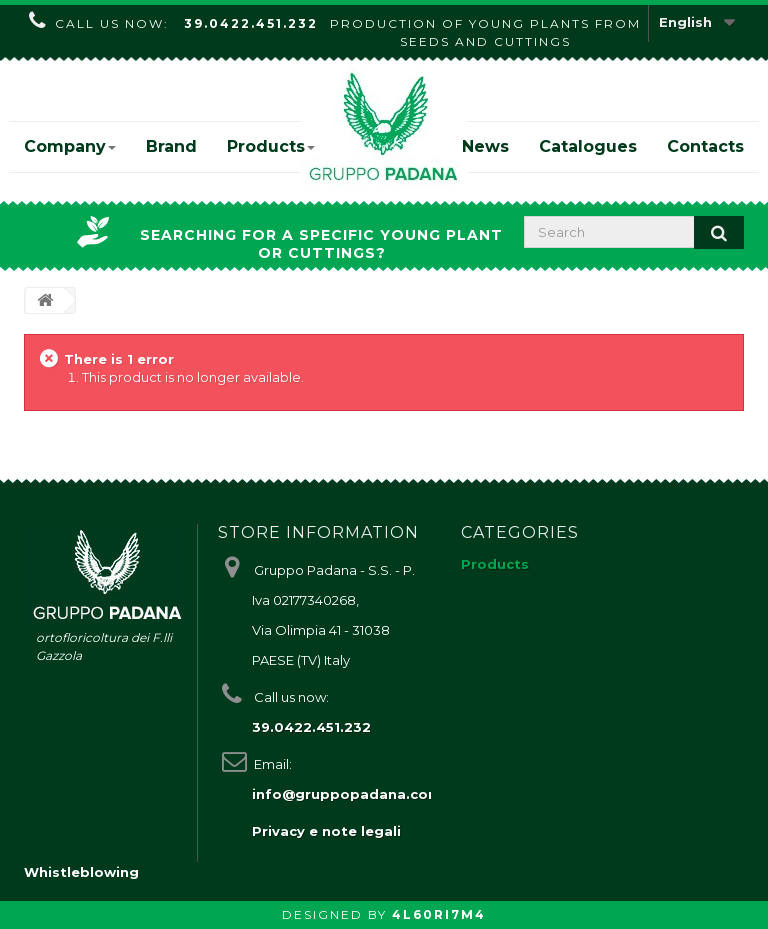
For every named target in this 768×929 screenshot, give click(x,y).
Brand (171, 146)
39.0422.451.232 (251, 23)
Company (70, 146)
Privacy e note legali (326, 831)
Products (271, 146)
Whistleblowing (81, 872)
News (485, 146)
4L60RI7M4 (439, 914)
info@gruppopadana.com (347, 794)
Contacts (705, 146)
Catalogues (588, 146)
